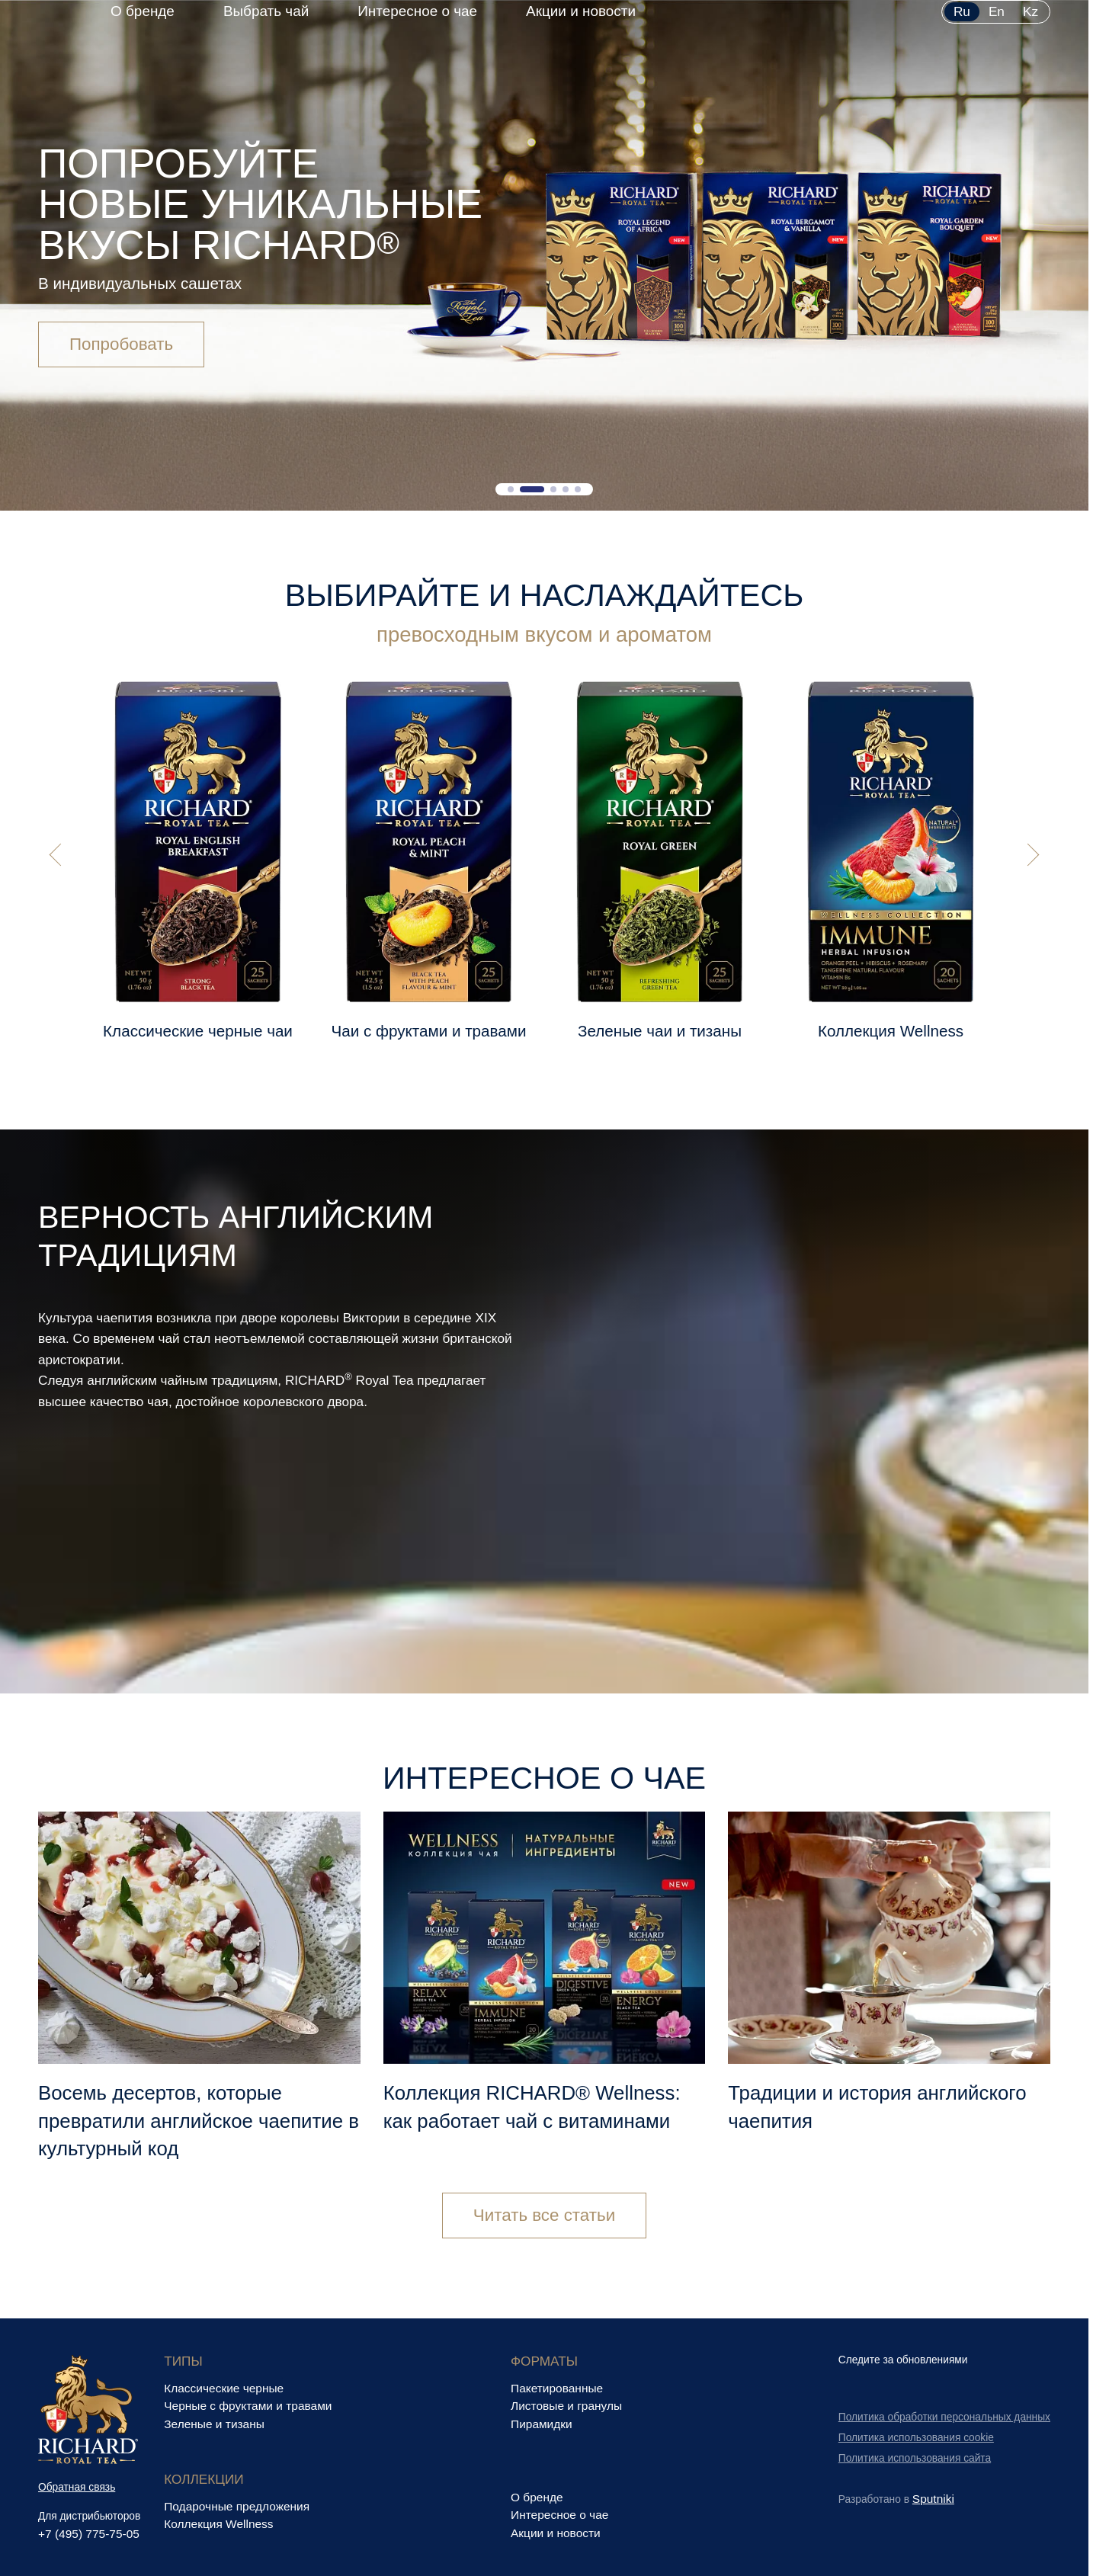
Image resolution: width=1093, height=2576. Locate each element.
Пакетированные (557, 2388)
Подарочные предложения (236, 2506)
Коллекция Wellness (218, 2523)
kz (1030, 11)
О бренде (143, 11)
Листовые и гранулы (566, 2405)
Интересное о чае (417, 11)
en (997, 11)
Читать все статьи (544, 2217)
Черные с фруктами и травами (248, 2405)
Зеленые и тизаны (214, 2423)
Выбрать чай (266, 11)
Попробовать (121, 347)
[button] (511, 489)
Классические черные (224, 2388)
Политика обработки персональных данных (944, 2417)
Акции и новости (581, 11)
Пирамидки (541, 2423)
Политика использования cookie (916, 2437)
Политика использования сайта (914, 2458)
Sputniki (933, 2498)
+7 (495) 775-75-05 (88, 2533)
